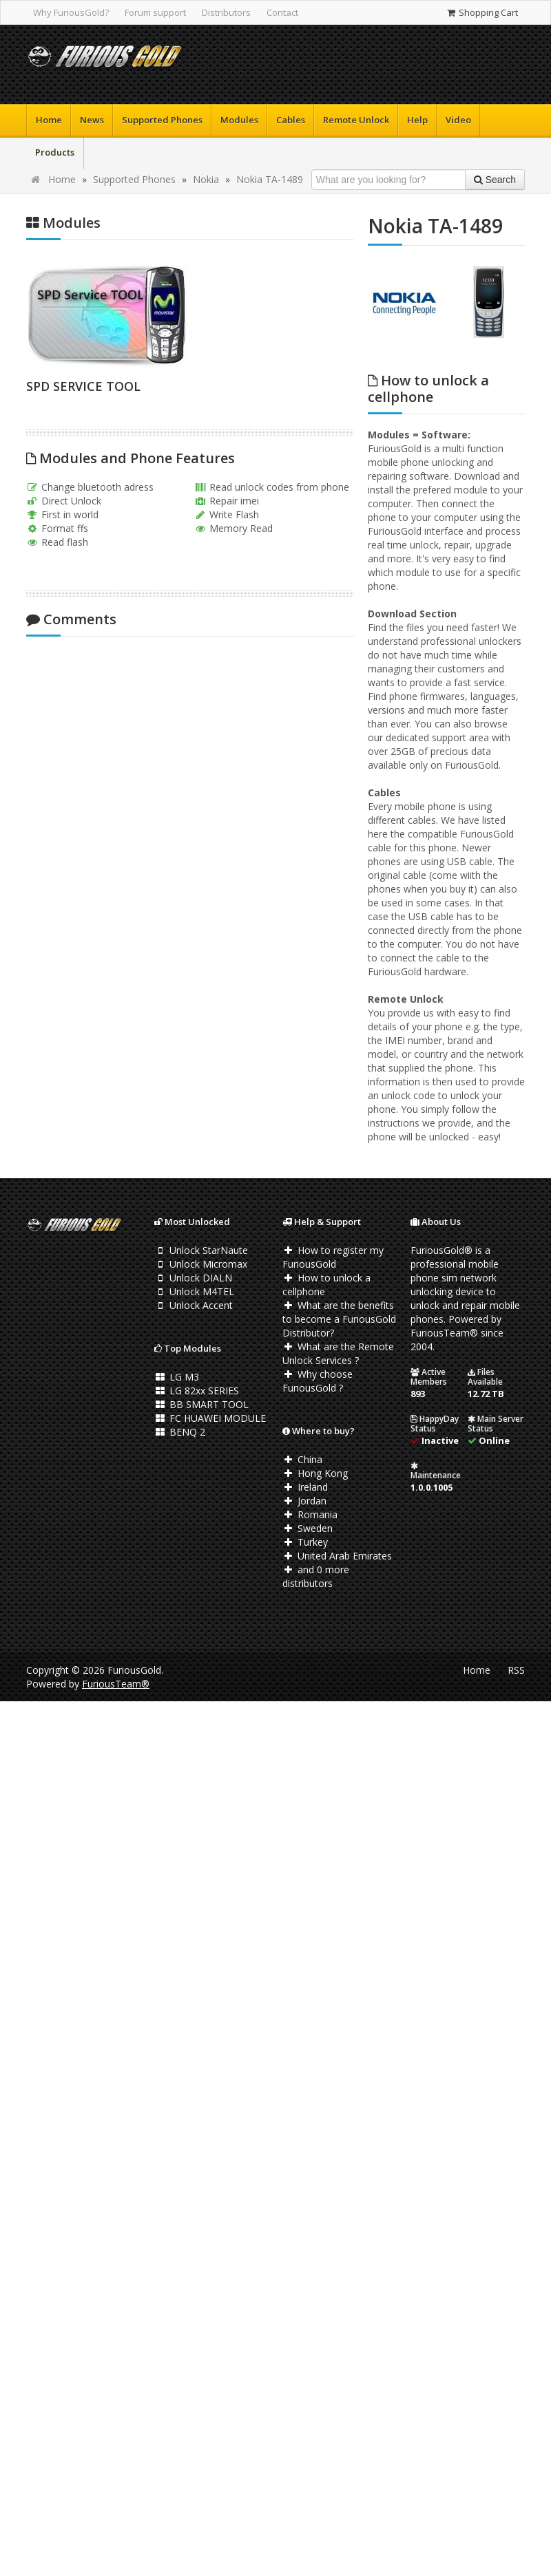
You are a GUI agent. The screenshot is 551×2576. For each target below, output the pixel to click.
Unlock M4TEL (194, 1291)
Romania (309, 1514)
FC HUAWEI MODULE (210, 1418)
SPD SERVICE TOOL (83, 386)
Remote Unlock (356, 120)
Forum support (155, 12)
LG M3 (176, 1376)
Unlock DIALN (193, 1277)
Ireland (305, 1486)
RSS (516, 1669)
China (302, 1459)
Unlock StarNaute (201, 1250)
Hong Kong (315, 1473)
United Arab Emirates (337, 1555)
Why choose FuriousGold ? (317, 1380)
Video (458, 120)
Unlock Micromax (200, 1263)
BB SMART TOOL (201, 1404)
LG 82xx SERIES (196, 1390)
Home (49, 120)
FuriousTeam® (115, 1683)
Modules (239, 120)
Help (417, 120)
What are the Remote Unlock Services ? (338, 1353)
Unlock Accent (193, 1305)
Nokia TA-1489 (269, 179)
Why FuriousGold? (71, 12)
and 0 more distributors (315, 1576)
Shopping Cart (482, 12)
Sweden (307, 1528)
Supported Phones (162, 120)
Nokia (206, 179)
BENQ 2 (179, 1431)
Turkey (305, 1541)
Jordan (304, 1500)
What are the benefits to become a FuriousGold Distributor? (339, 1319)
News (92, 120)
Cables (290, 120)
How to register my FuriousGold (333, 1257)
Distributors (226, 12)
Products (54, 152)
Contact (282, 12)
